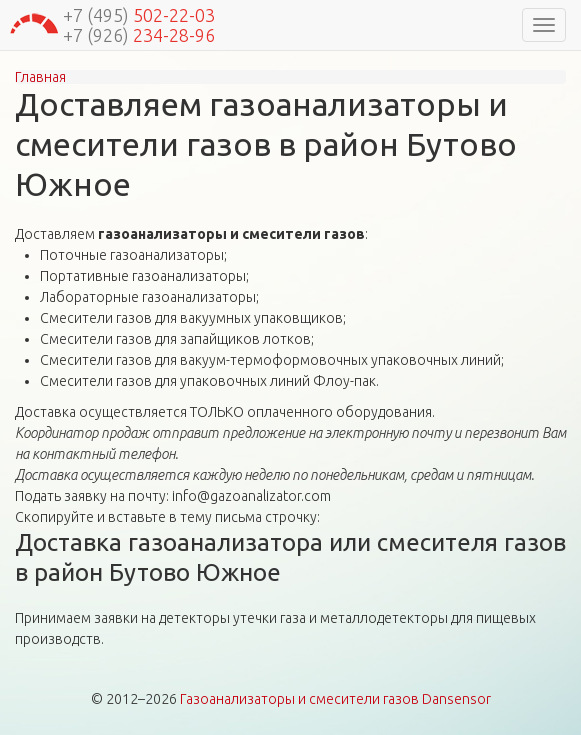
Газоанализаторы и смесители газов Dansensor (335, 699)
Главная (40, 77)
